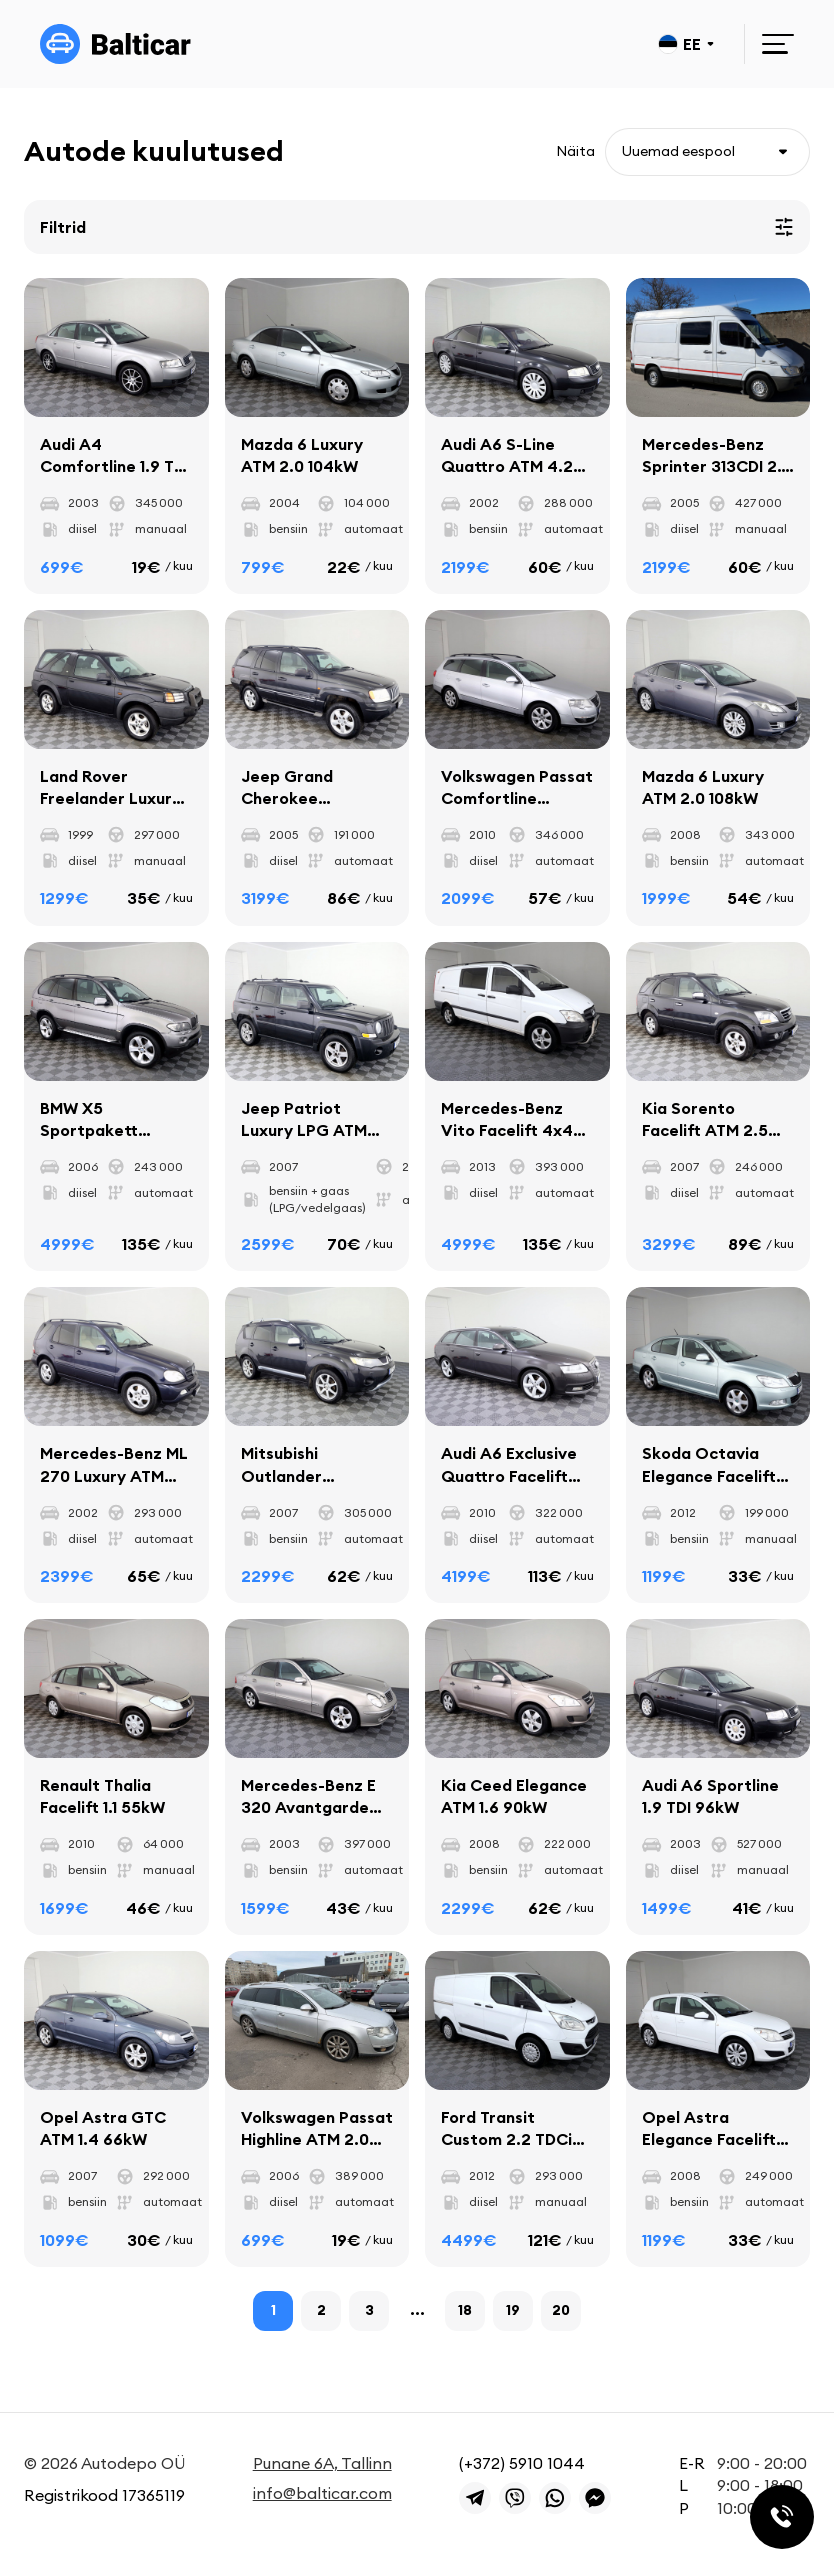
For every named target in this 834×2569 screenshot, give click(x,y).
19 (513, 2311)
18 (465, 2311)
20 (561, 2311)
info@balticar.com (322, 2493)
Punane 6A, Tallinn (322, 2463)
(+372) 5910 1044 (522, 2463)
